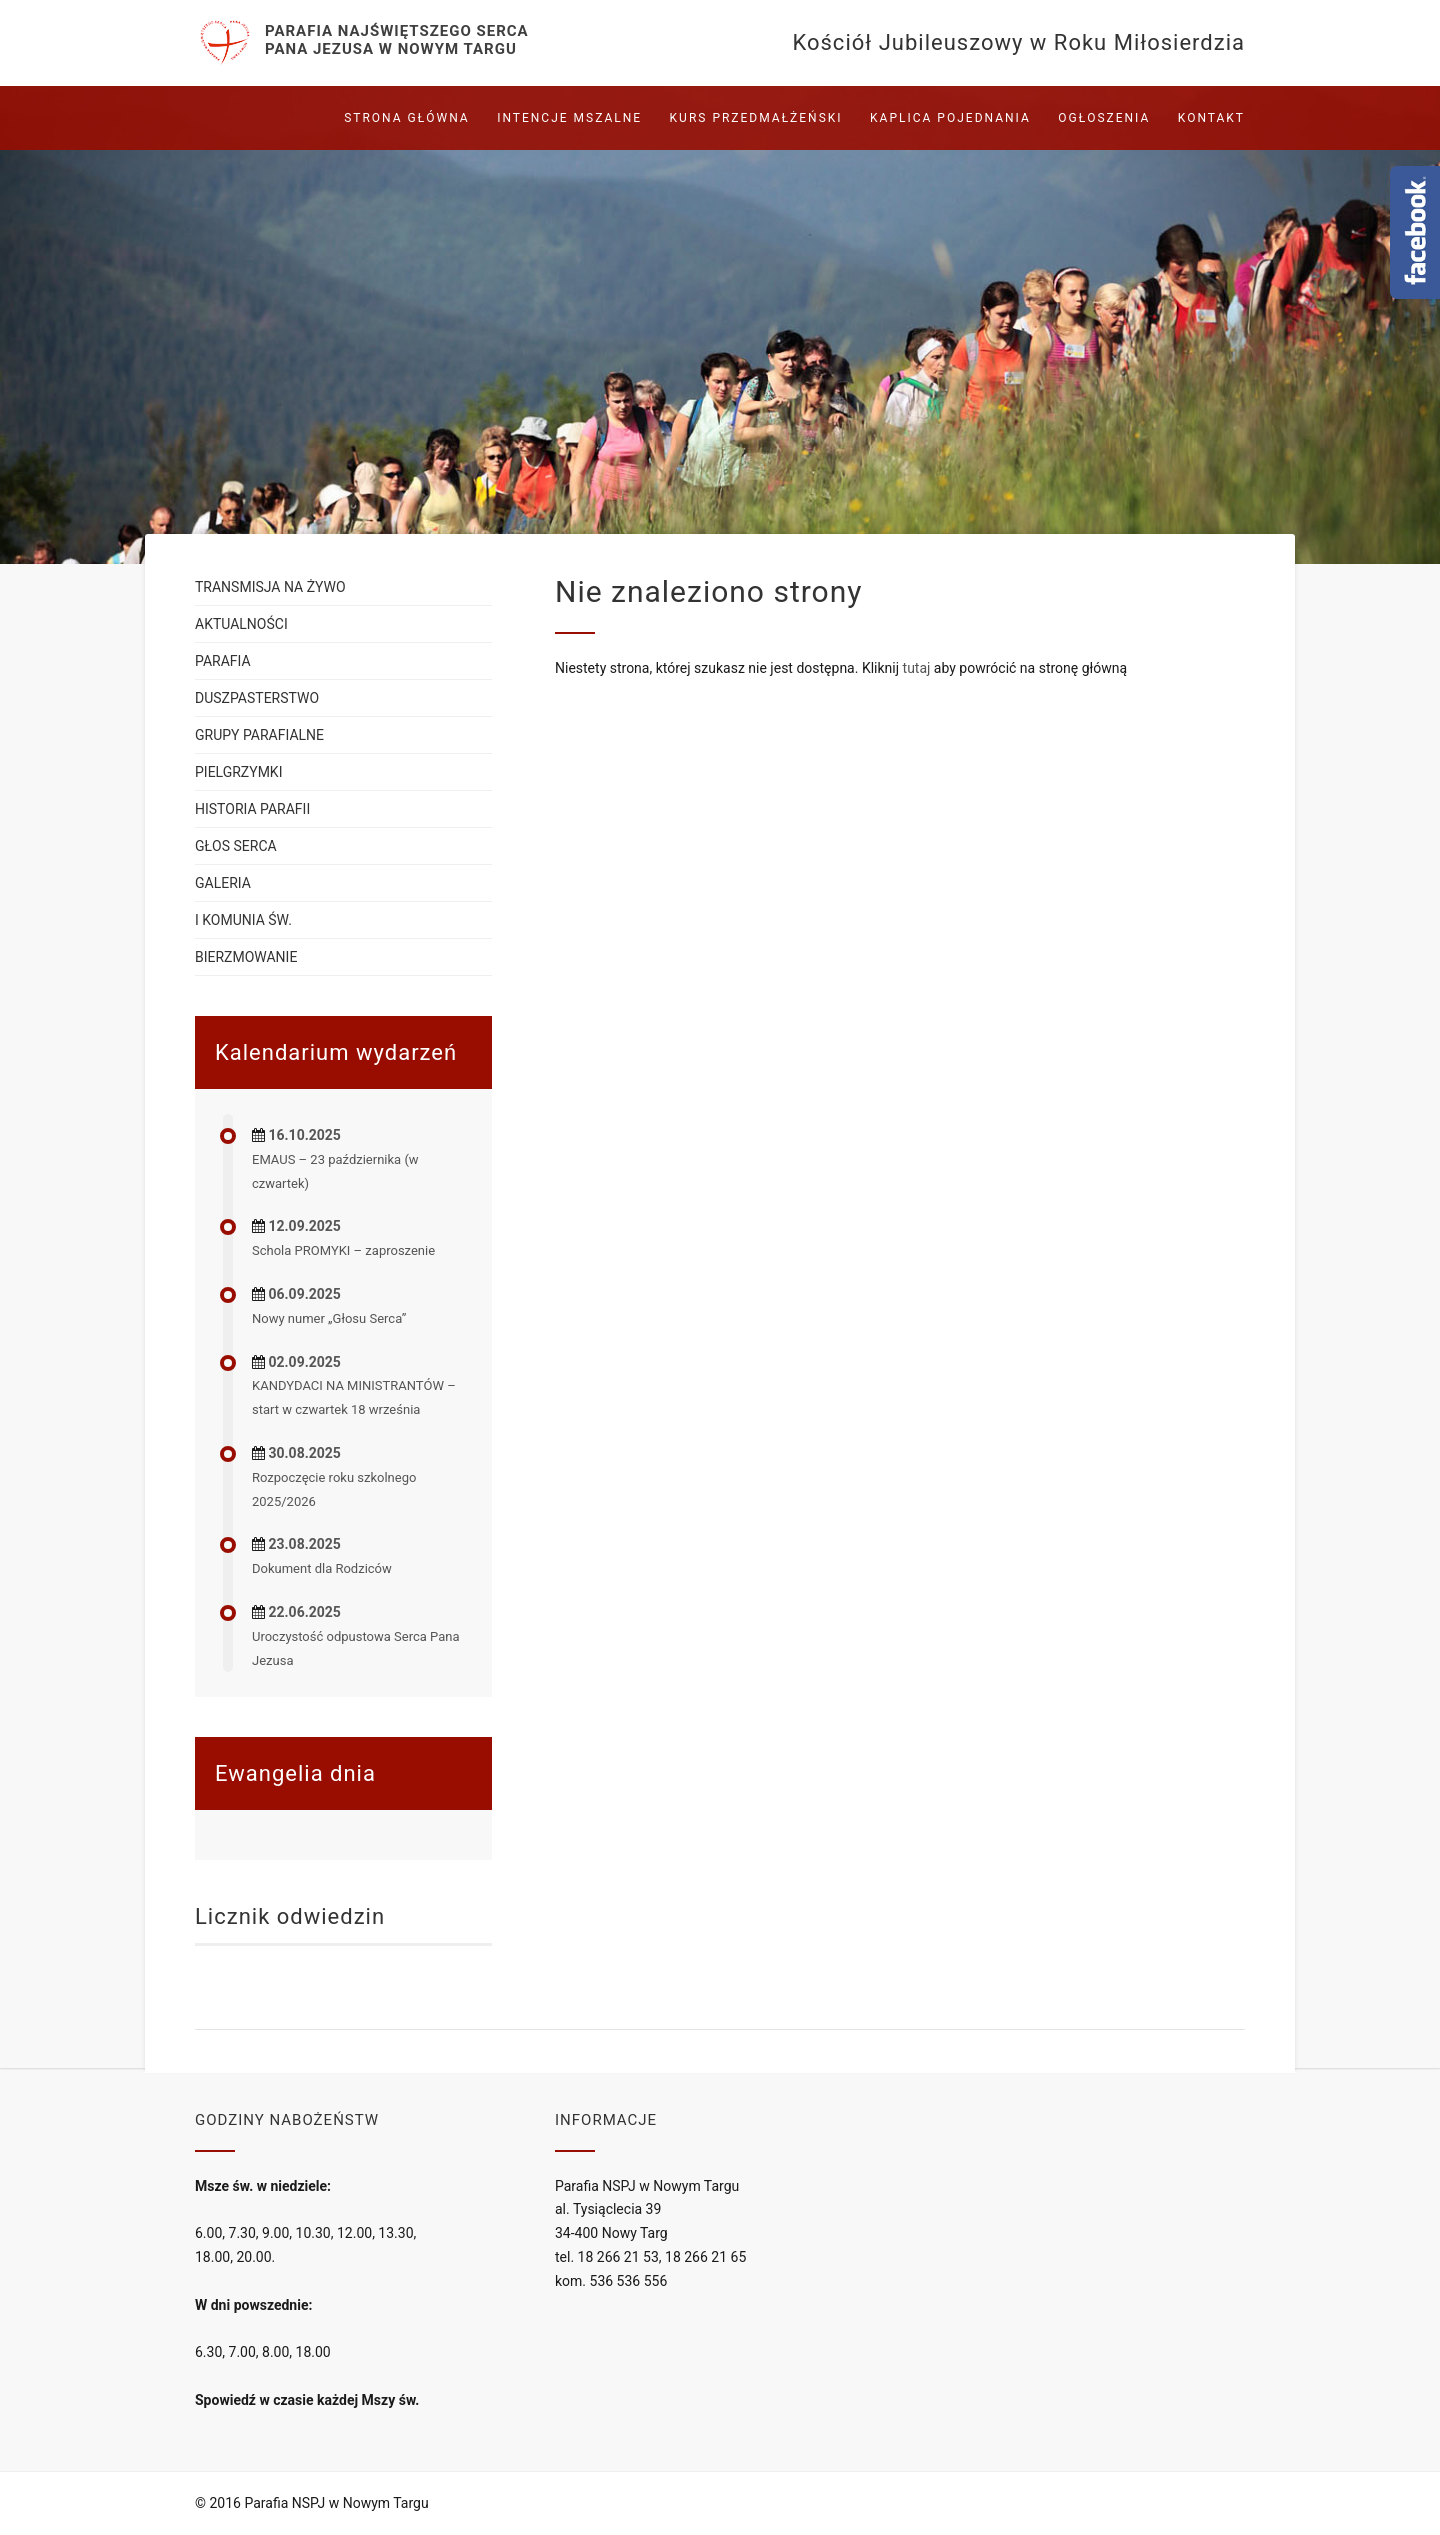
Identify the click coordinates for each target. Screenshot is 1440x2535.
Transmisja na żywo (270, 587)
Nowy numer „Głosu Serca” (329, 1318)
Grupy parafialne (259, 735)
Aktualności (241, 624)
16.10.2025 (304, 1135)
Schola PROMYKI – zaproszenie (343, 1250)
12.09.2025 (304, 1226)
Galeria (223, 883)
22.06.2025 (304, 1612)
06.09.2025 (304, 1294)
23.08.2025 (304, 1544)
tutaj (917, 668)
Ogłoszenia (1104, 118)
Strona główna (406, 118)
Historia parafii (252, 809)
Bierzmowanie (246, 957)
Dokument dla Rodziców (322, 1568)
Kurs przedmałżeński (756, 118)
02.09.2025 (304, 1362)
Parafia (223, 661)
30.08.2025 (304, 1453)
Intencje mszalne (569, 118)
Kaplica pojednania (950, 118)
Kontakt (1211, 118)
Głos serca (236, 846)
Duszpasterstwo (257, 698)
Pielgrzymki (238, 772)
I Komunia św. (243, 920)
